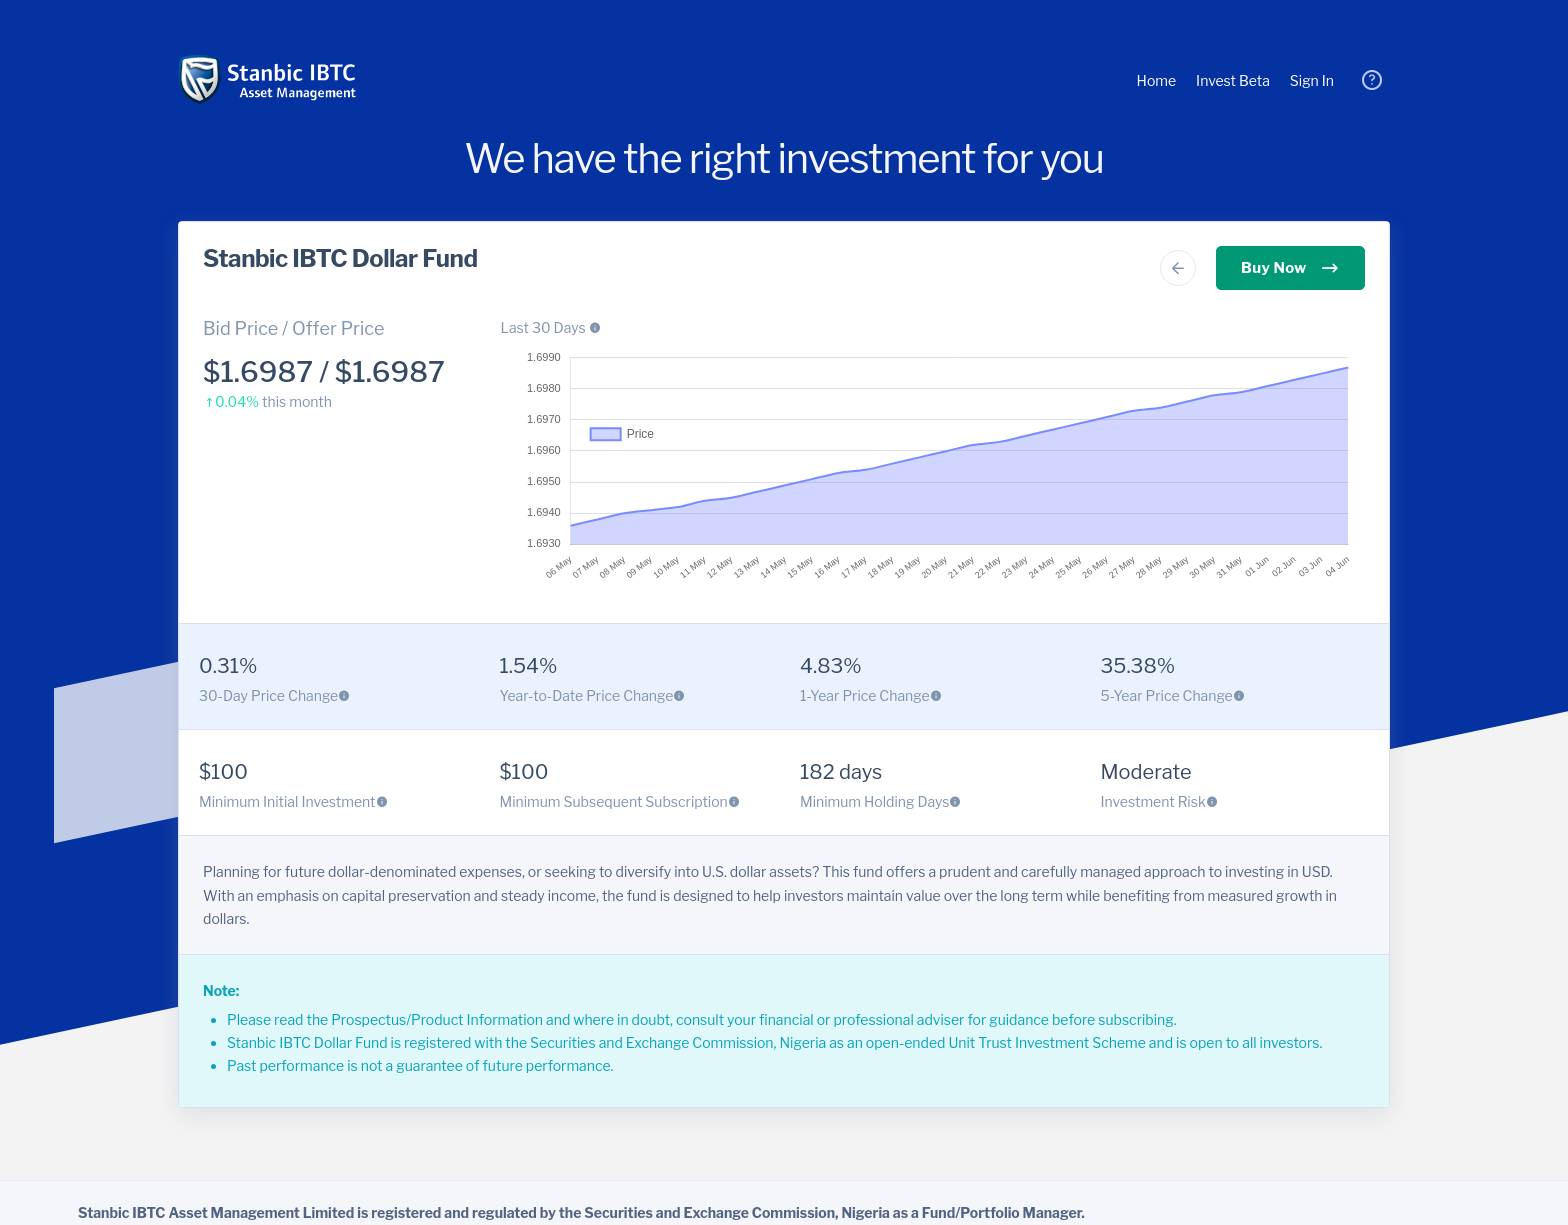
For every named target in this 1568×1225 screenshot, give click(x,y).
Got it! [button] (20, 35)
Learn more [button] (560, 12)
